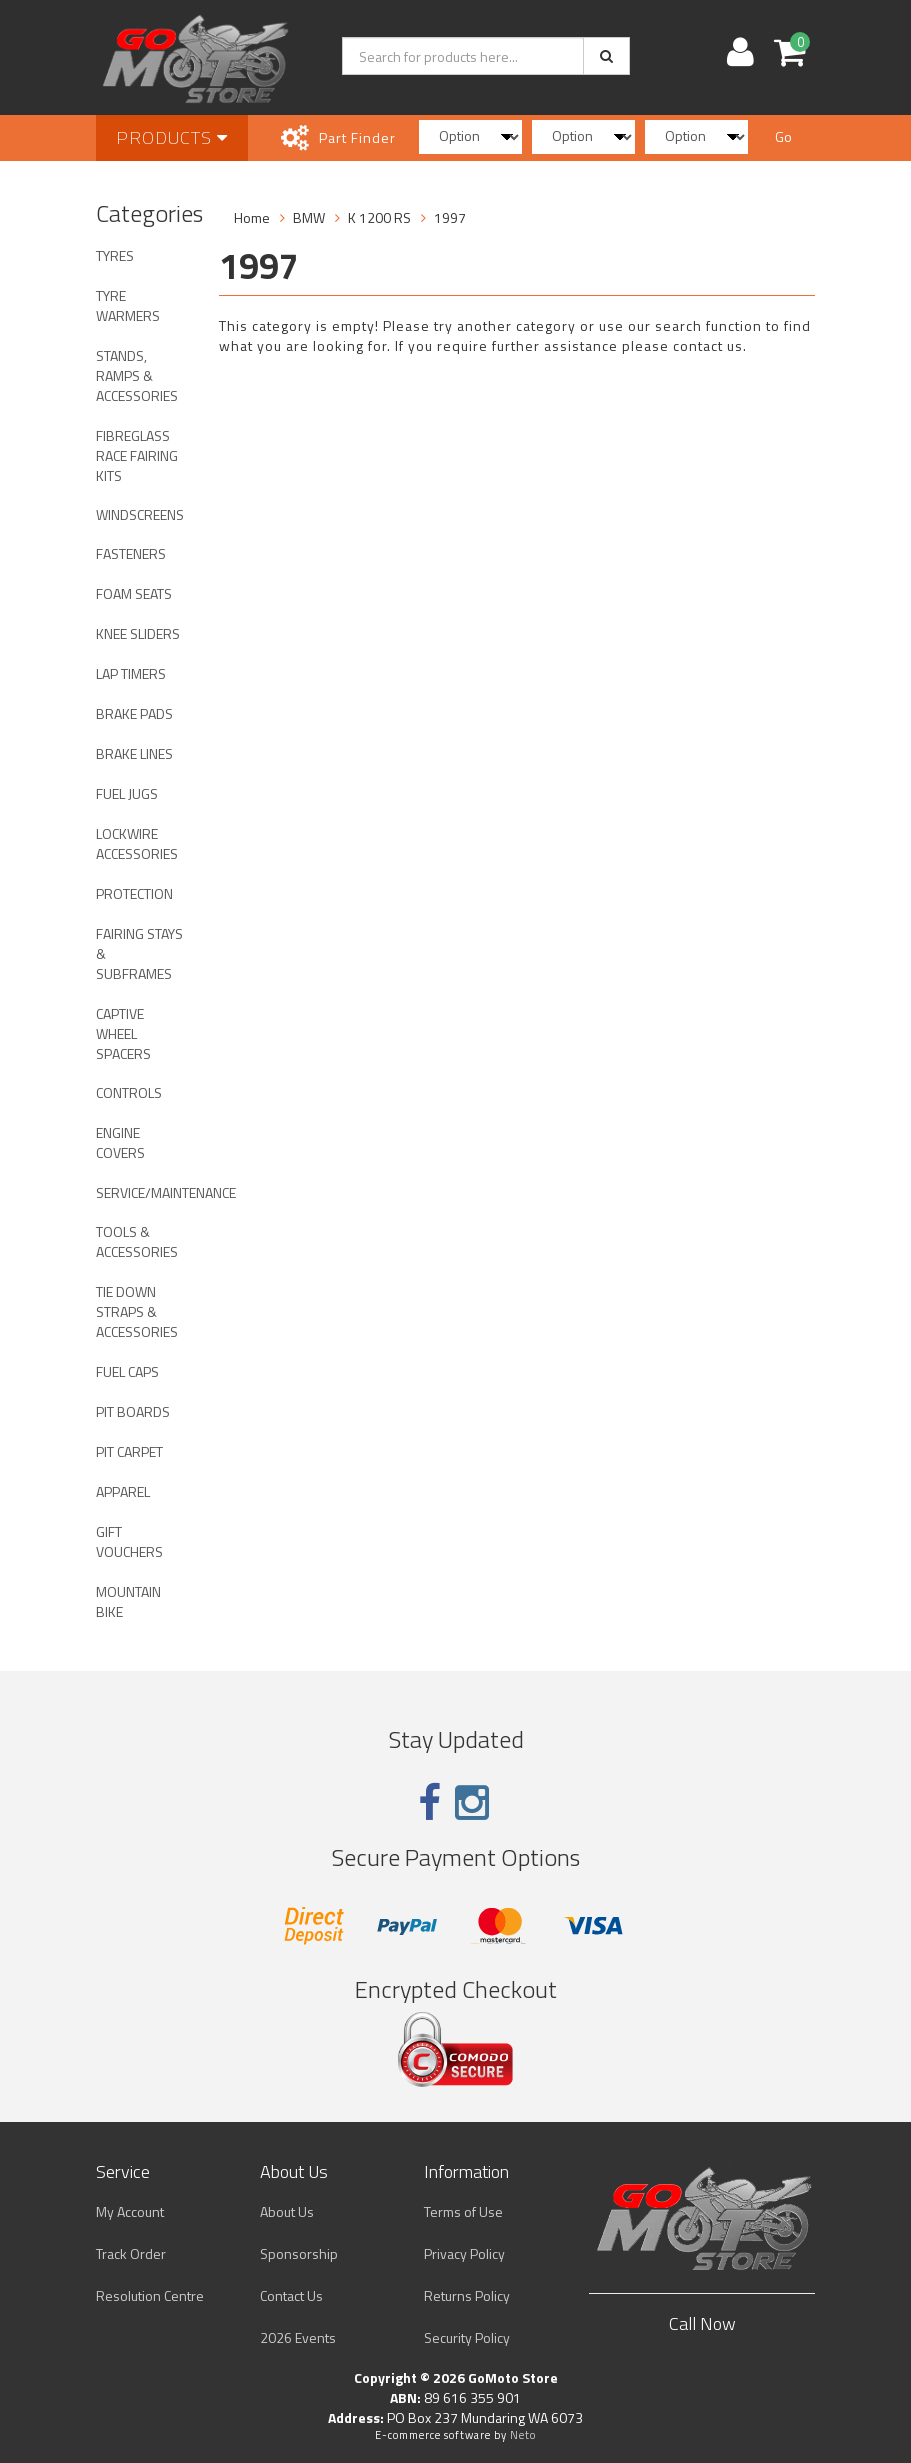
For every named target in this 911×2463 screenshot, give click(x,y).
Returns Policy (467, 2295)
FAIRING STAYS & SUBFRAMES (139, 953)
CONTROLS (129, 1092)
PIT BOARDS (133, 1411)
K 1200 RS (379, 217)
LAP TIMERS (131, 673)
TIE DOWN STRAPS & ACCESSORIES (137, 1311)
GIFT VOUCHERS (129, 1541)
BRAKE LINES (134, 753)
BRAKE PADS (134, 713)
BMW (309, 217)
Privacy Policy (464, 2253)
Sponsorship (299, 2253)
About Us (287, 2211)
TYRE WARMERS (128, 305)
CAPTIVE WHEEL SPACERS (123, 1033)
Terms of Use (463, 2211)
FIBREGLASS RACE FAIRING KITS (137, 455)
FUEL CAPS (127, 1371)
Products (172, 137)
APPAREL (123, 1491)
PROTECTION (134, 893)
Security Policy (467, 2337)
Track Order (131, 2253)
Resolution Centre (150, 2295)
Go (783, 136)
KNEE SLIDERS (138, 633)
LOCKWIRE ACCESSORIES (137, 843)
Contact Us (291, 2295)
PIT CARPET (129, 1451)
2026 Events (298, 2337)
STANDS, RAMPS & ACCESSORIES (137, 375)
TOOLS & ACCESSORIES (137, 1241)
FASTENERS (131, 553)
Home (252, 217)
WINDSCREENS (140, 514)
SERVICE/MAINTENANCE (147, 1192)
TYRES (115, 255)
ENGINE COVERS (120, 1142)
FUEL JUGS (127, 793)
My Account (130, 2211)
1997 (450, 217)
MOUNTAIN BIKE (128, 1601)
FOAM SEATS (134, 593)
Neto (523, 2435)
